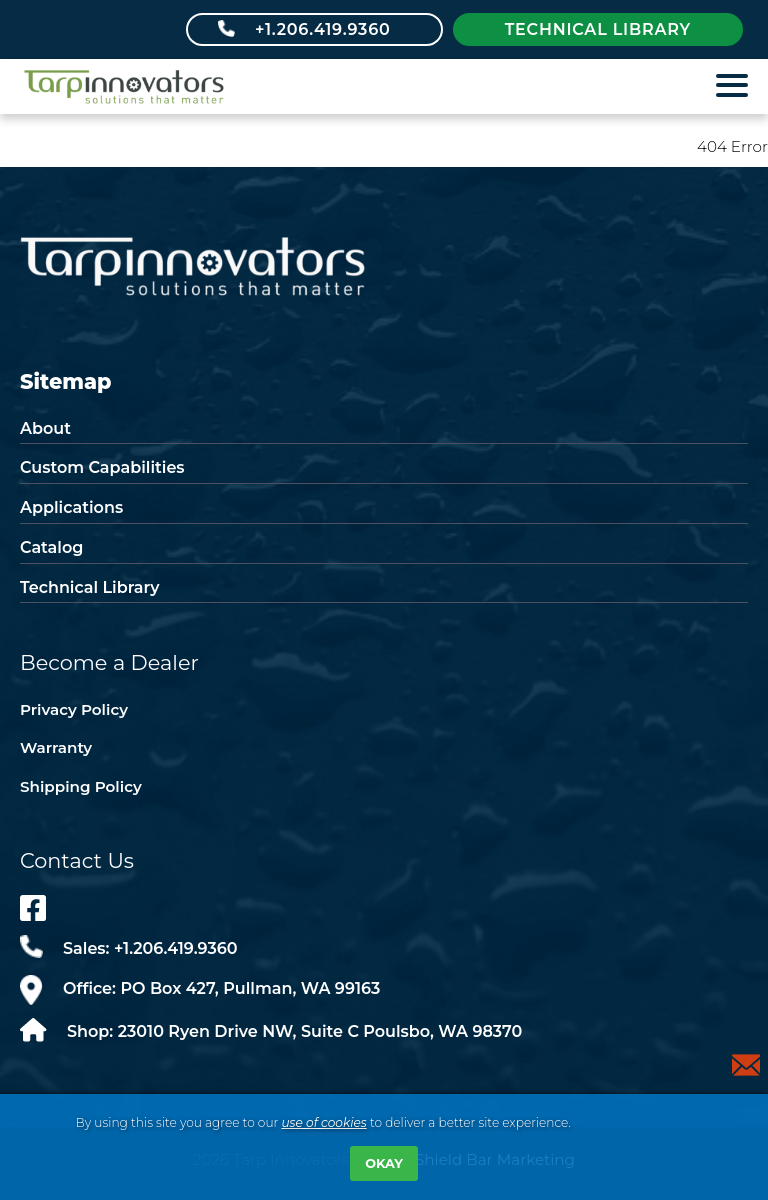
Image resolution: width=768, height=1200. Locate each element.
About (45, 428)
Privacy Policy (74, 709)
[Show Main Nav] (733, 90)
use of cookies (323, 1122)
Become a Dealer (109, 662)
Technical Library (89, 587)
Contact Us (77, 860)
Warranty (56, 747)
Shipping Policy (81, 786)
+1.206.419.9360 (323, 29)
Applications (71, 507)
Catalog (51, 547)
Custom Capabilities (102, 467)
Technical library (598, 29)
